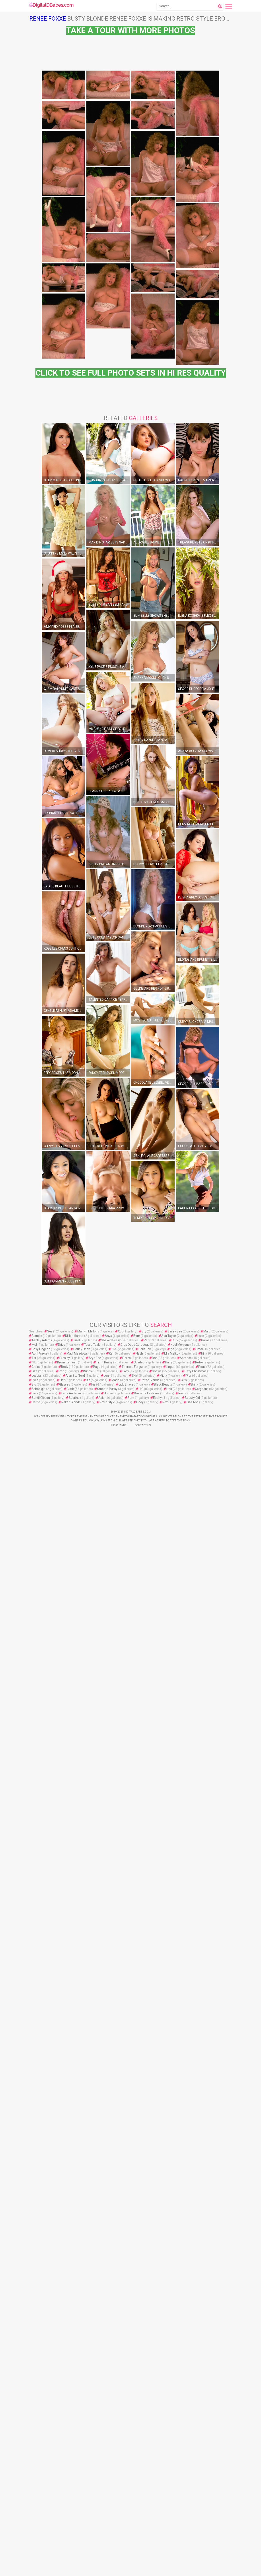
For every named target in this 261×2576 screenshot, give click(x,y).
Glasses (64, 2528)
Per (146, 2484)
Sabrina (74, 2542)
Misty (163, 2520)
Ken (111, 2497)
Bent (131, 2542)
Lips (169, 2533)
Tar (34, 2502)
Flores (126, 2502)
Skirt (135, 2520)
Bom (136, 2480)
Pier (188, 2520)
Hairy (168, 2506)
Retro (199, 2506)
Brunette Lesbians (147, 2537)
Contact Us (142, 2569)
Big (34, 2528)
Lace (35, 2537)
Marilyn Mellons (88, 2475)
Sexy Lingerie (41, 2493)
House (108, 2537)
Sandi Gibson (41, 2542)
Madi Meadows (77, 2497)
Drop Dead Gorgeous (135, 2489)
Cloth (70, 2533)
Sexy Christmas (195, 2515)
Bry (144, 2475)
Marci (207, 2475)
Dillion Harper (74, 2480)
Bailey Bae (175, 2475)
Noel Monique (180, 2489)
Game (205, 2484)
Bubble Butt (91, 2515)
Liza (34, 2515)
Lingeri (170, 2511)
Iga (172, 2493)
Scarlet (139, 2506)
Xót (120, 2475)
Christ (36, 2511)
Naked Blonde (71, 2546)
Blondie (37, 2480)
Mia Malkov (172, 2497)
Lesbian (37, 2520)
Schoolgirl (38, 2533)
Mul (34, 2489)
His (93, 2528)
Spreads (186, 2502)
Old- (114, 2493)
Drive (61, 2489)
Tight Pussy (104, 2506)
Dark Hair (144, 2493)
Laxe (200, 2480)
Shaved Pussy (111, 2484)
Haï (141, 2533)
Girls (184, 2524)
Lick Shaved (127, 2528)
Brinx (194, 2528)
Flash (139, 2497)
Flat (62, 2524)
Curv (175, 2484)
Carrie (36, 2546)
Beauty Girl (192, 2542)
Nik (34, 2506)
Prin (61, 2515)
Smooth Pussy (107, 2533)
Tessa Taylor (93, 2489)
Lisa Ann (193, 2546)
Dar (154, 2502)
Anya (108, 2480)
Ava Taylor (168, 2480)
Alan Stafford (75, 2520)
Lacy (126, 2515)
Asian (102, 2542)
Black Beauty (163, 2528)
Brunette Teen (67, 2506)
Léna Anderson (72, 2537)
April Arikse (40, 2497)
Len (106, 2520)
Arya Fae (95, 2502)
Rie (180, 2537)
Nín (203, 2497)
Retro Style (107, 2546)
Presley (64, 2502)
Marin (115, 2524)
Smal (199, 2493)
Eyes (35, 2524)
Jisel (76, 2484)
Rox (165, 2546)
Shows (157, 2515)
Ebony (157, 2542)
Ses (50, 2475)
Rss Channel (119, 2569)
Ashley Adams (42, 2484)
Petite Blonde (150, 2524)
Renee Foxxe (47, 18)
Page (96, 2511)
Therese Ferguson (134, 2511)
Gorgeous (201, 2533)
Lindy (140, 2546)
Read (202, 2511)
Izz (88, 2524)
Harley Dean (81, 2493)
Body (64, 2511)
